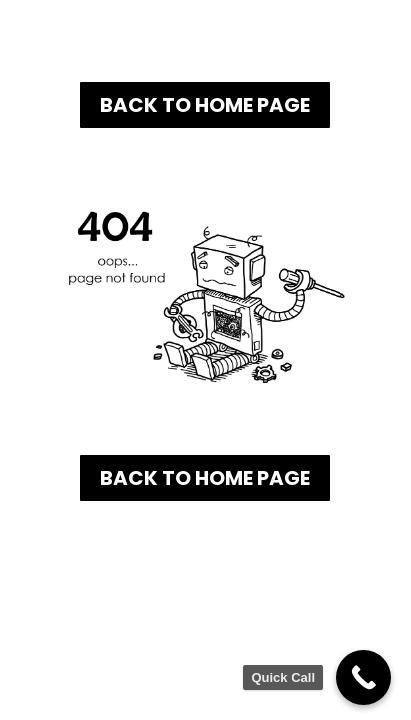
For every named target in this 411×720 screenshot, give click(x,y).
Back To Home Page (205, 105)
